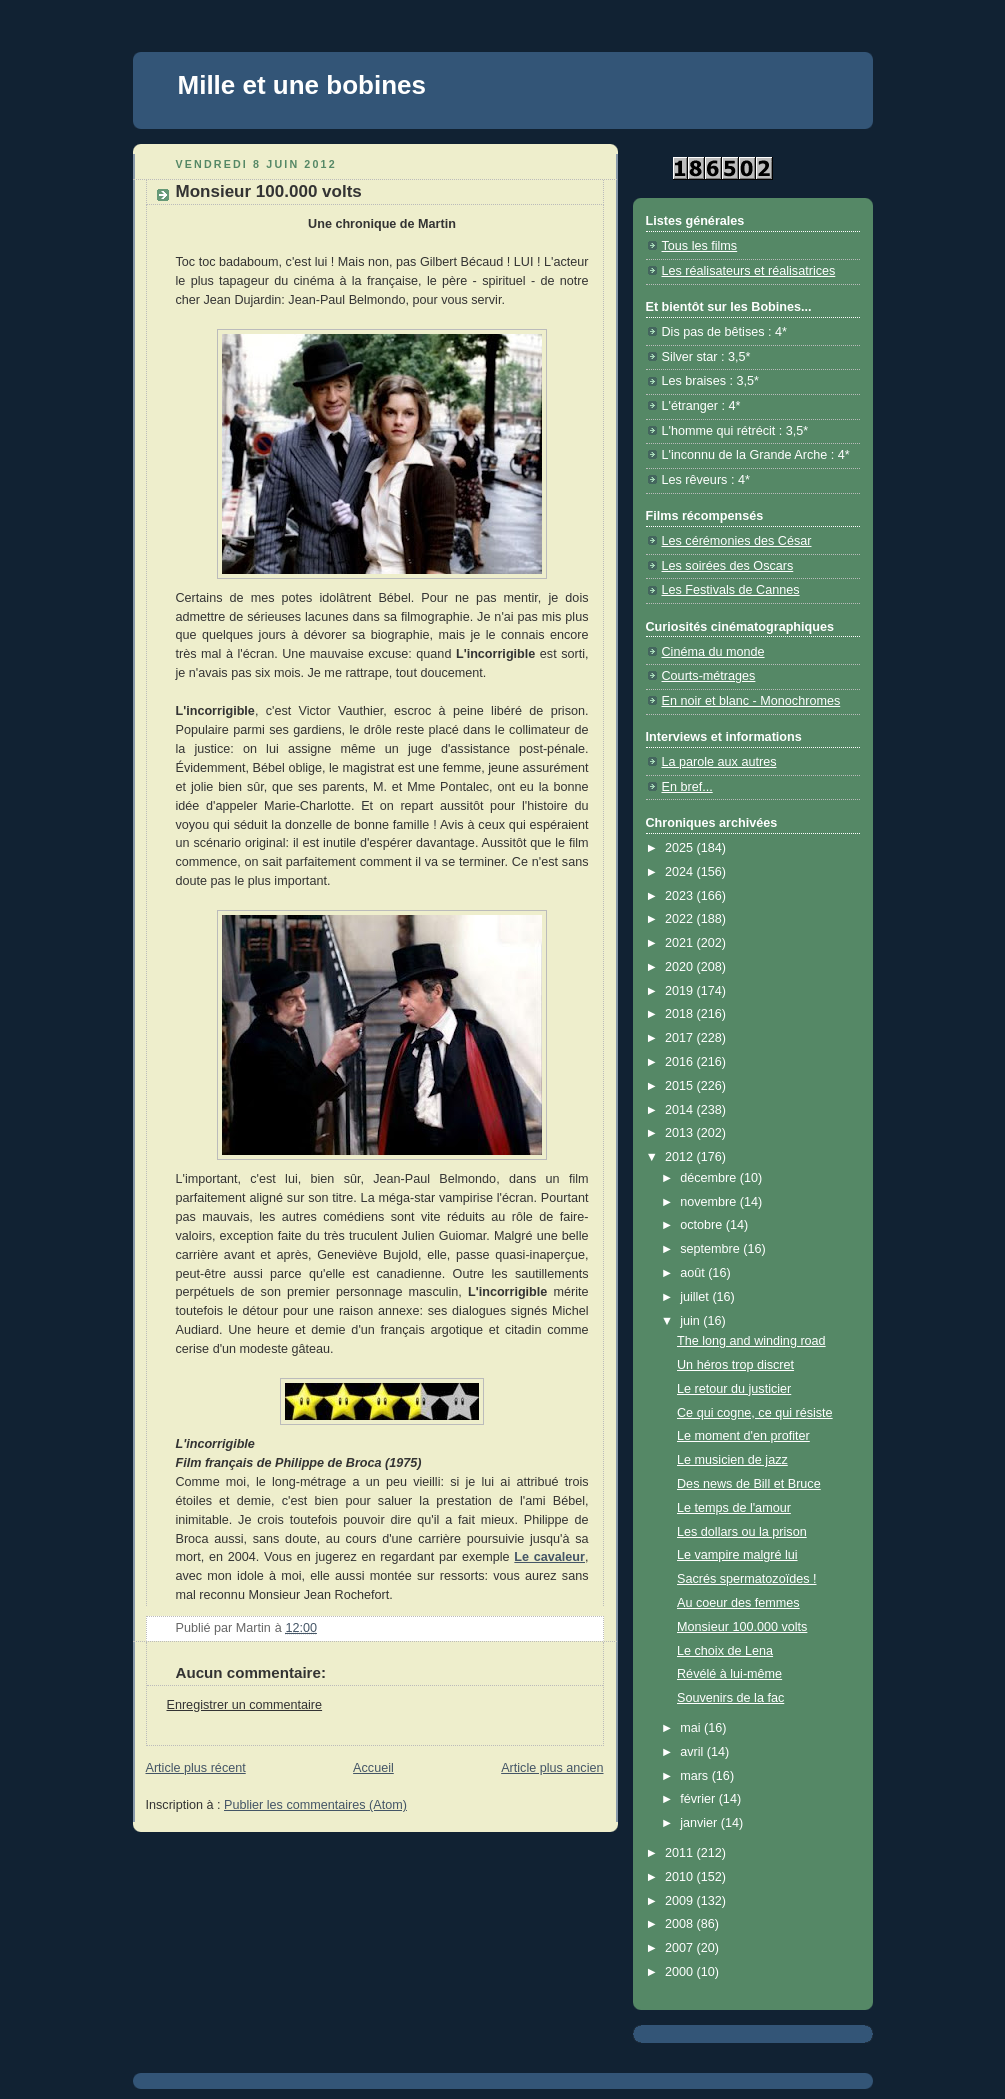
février (699, 1799)
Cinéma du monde (713, 652)
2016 (681, 1062)
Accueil (373, 1768)
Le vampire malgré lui (737, 1555)
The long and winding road (751, 1341)
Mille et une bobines (302, 85)
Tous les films (700, 246)
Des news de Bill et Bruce (749, 1484)
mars (696, 1776)
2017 (681, 1038)
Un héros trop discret (735, 1365)
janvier (700, 1823)
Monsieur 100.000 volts (742, 1627)
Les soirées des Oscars (728, 566)
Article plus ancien (552, 1768)
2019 (681, 991)
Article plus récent (196, 1768)
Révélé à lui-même (729, 1674)
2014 (681, 1110)
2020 (681, 967)
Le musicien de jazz (732, 1460)
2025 (681, 848)
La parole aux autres (719, 762)
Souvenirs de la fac (730, 1698)
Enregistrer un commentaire (245, 1705)
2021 (681, 943)
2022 (681, 919)
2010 (681, 1877)
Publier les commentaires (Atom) (315, 1805)
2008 (681, 1924)
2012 (681, 1157)
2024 (681, 872)
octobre (703, 1225)
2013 (681, 1133)
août (694, 1273)
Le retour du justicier (734, 1389)
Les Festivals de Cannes (731, 590)
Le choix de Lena (725, 1651)
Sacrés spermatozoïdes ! (746, 1579)
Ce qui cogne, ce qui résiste (755, 1413)
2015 (681, 1086)
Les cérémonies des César (737, 541)
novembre (710, 1202)
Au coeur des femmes (738, 1603)
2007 (681, 1948)
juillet (696, 1297)
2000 (681, 1972)
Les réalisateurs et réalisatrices (749, 271)
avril (693, 1752)
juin (691, 1321)
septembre (711, 1249)
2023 (681, 896)
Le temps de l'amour (734, 1508)
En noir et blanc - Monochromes (751, 701)
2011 (681, 1853)
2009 (681, 1901)
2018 (681, 1014)
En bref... (687, 787)
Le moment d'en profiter (743, 1436)
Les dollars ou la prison (742, 1532)
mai (692, 1728)
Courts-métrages (709, 676)
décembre (710, 1178)
